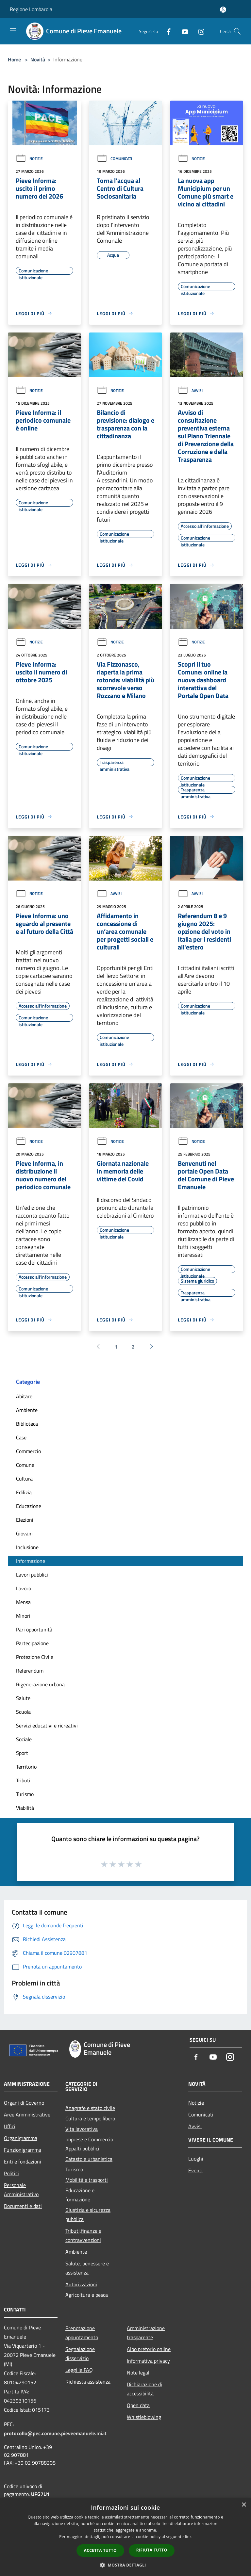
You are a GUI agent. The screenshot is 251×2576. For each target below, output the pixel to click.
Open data (138, 2405)
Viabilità (25, 1808)
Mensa (23, 1602)
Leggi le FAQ (79, 2370)
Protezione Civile (34, 1657)
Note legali (139, 2372)
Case (21, 1437)
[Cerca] (237, 31)
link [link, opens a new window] (188, 2536)
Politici (11, 2173)
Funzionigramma (22, 2150)
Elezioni (24, 1520)
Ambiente (27, 1410)
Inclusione (27, 1547)
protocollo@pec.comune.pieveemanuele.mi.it (55, 2433)
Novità (37, 59)
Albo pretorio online (149, 2349)
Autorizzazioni (81, 2284)
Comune (25, 1465)
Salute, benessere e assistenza (87, 2268)
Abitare (24, 1396)
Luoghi (195, 2159)
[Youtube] (182, 31)
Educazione (28, 1506)
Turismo (25, 1794)
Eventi (195, 2170)
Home (14, 59)
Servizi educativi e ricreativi (47, 1725)
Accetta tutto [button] (100, 2550)
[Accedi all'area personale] (223, 10)
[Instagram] (198, 31)
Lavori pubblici (32, 1575)
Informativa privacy (148, 2361)
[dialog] (125, 2537)
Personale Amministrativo (21, 2189)
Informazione (30, 1561)
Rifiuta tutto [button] (151, 2550)
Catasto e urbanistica (88, 2159)
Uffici (9, 2126)
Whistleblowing (144, 2417)
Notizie (29, 158)
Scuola (23, 1712)
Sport (22, 1753)
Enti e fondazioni (22, 2161)
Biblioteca (27, 1424)
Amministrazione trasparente (146, 2332)
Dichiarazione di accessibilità (144, 2388)
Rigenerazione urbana (40, 1684)
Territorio (26, 1767)
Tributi (23, 1780)
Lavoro (23, 1588)
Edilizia (24, 1492)
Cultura (24, 1478)
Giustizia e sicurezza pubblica (87, 2214)
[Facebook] (166, 31)
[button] (125, 2565)
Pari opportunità (34, 1629)
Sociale (24, 1739)
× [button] (243, 2505)
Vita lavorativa (81, 2129)
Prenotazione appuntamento (81, 2332)
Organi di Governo (24, 2103)
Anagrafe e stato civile (90, 2108)
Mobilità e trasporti (86, 2180)
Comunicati (114, 158)
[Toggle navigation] (13, 31)
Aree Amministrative (27, 2114)
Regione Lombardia (31, 9)
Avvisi (190, 390)
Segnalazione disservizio (80, 2353)
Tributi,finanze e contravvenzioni (83, 2235)
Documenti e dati (23, 2206)
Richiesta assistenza (87, 2382)
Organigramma (20, 2138)
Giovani (24, 1533)
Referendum (29, 1671)
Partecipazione (32, 1643)
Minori (23, 1616)
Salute (23, 1698)
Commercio (28, 1451)
